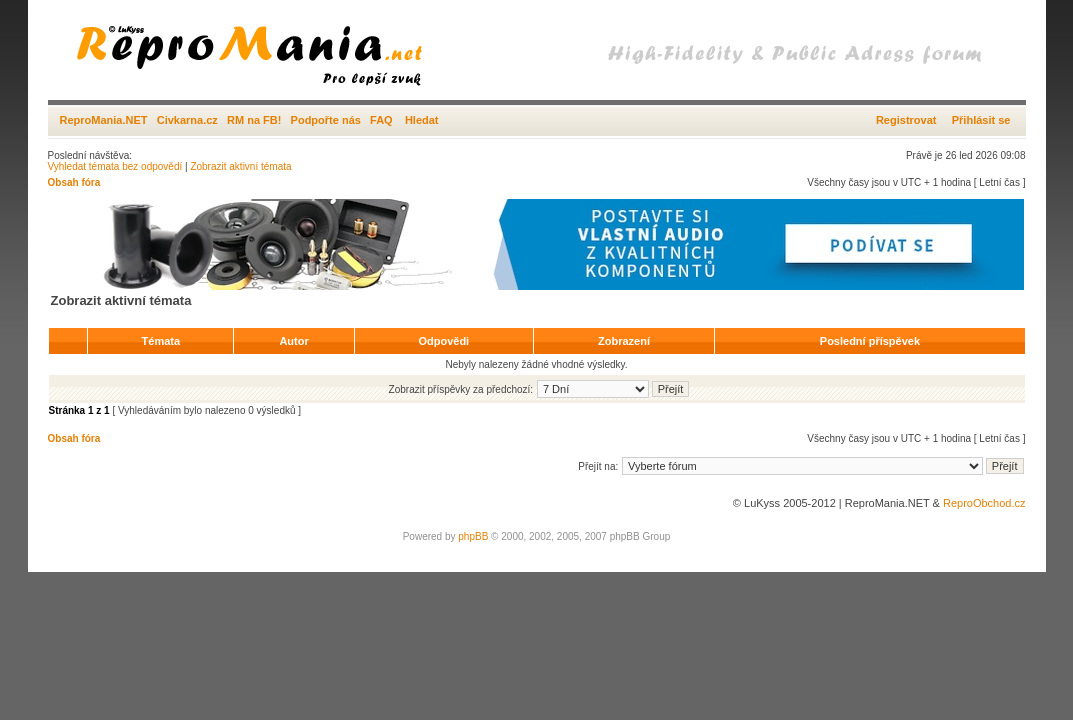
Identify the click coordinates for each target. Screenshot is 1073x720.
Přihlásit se (981, 120)
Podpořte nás (326, 120)
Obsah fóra (74, 182)
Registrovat (906, 120)
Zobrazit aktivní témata (240, 166)
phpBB (473, 536)
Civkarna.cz (187, 120)
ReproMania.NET (104, 120)
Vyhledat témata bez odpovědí (115, 166)
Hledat (422, 120)
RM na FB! (254, 120)
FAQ (381, 120)
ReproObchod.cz (984, 503)
